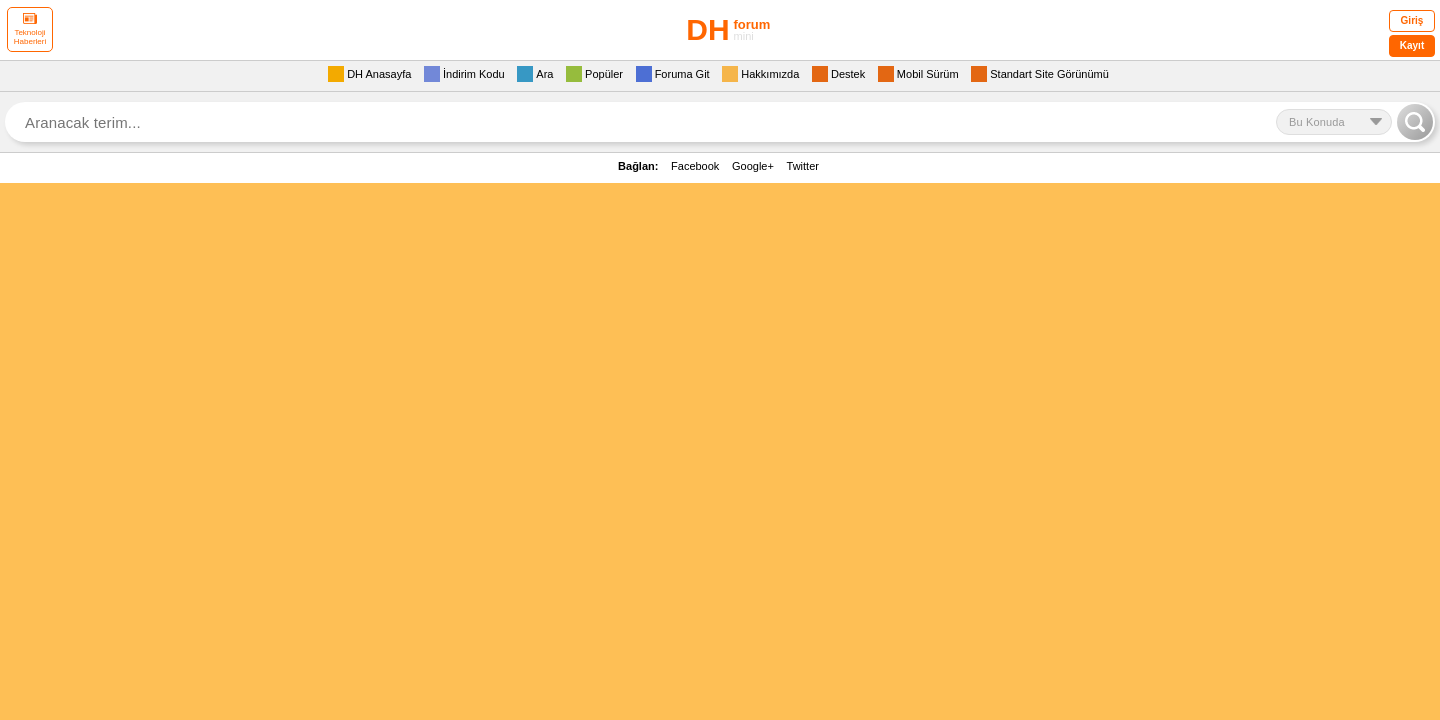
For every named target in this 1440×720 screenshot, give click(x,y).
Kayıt (1412, 45)
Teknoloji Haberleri (30, 29)
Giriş (1412, 20)
